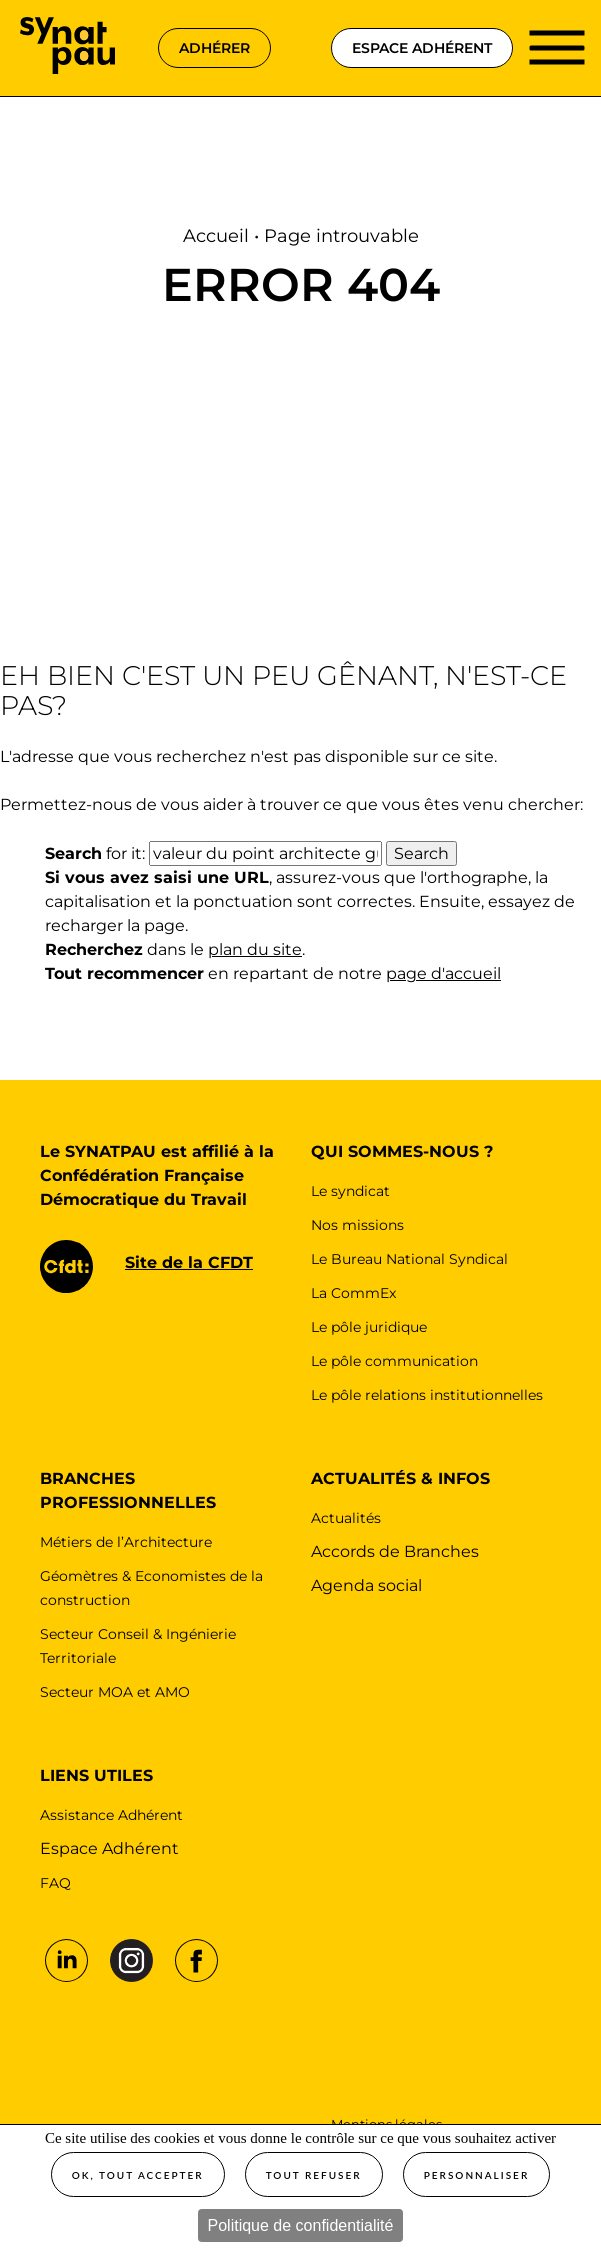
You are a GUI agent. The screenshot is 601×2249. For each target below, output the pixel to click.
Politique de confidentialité (301, 2225)
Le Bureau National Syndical (409, 1259)
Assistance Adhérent (111, 1815)
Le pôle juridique (369, 1327)
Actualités (346, 1518)
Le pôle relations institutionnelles (427, 1395)
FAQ (55, 1883)
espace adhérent (422, 48)
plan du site (255, 949)
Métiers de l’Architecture (126, 1542)
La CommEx (353, 1293)
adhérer (214, 48)
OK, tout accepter (138, 2175)
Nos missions (357, 1225)
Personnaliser (477, 2175)
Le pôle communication (394, 1361)
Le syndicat (350, 1191)
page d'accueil (443, 973)
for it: (95, 853)
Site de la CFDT (189, 1262)
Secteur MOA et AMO (115, 1692)
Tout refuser (314, 2175)
